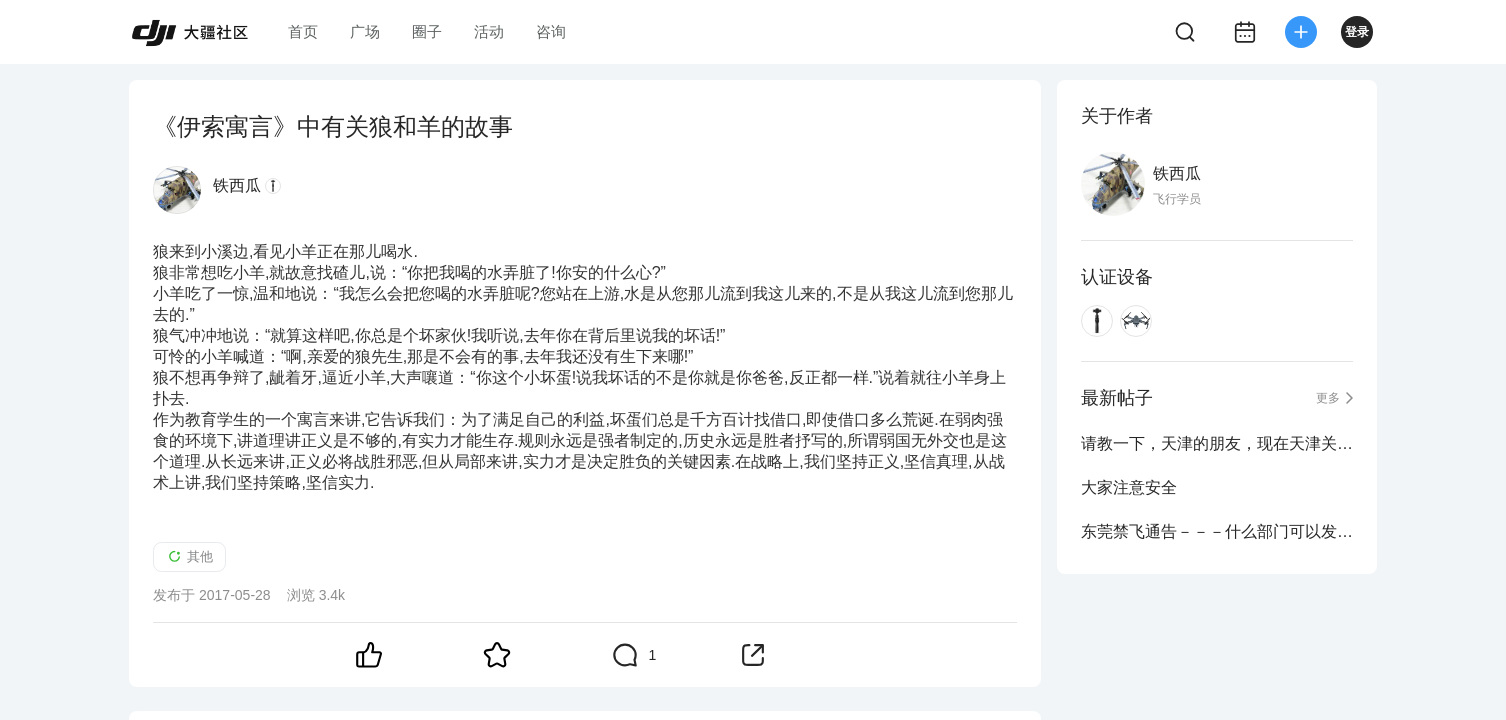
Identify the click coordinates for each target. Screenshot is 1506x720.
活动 (489, 31)
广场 (365, 31)
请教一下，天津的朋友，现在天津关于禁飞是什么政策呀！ (1217, 443)
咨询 (551, 31)
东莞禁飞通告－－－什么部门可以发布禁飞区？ (1217, 531)
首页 (303, 31)
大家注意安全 (1129, 487)
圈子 (427, 31)
